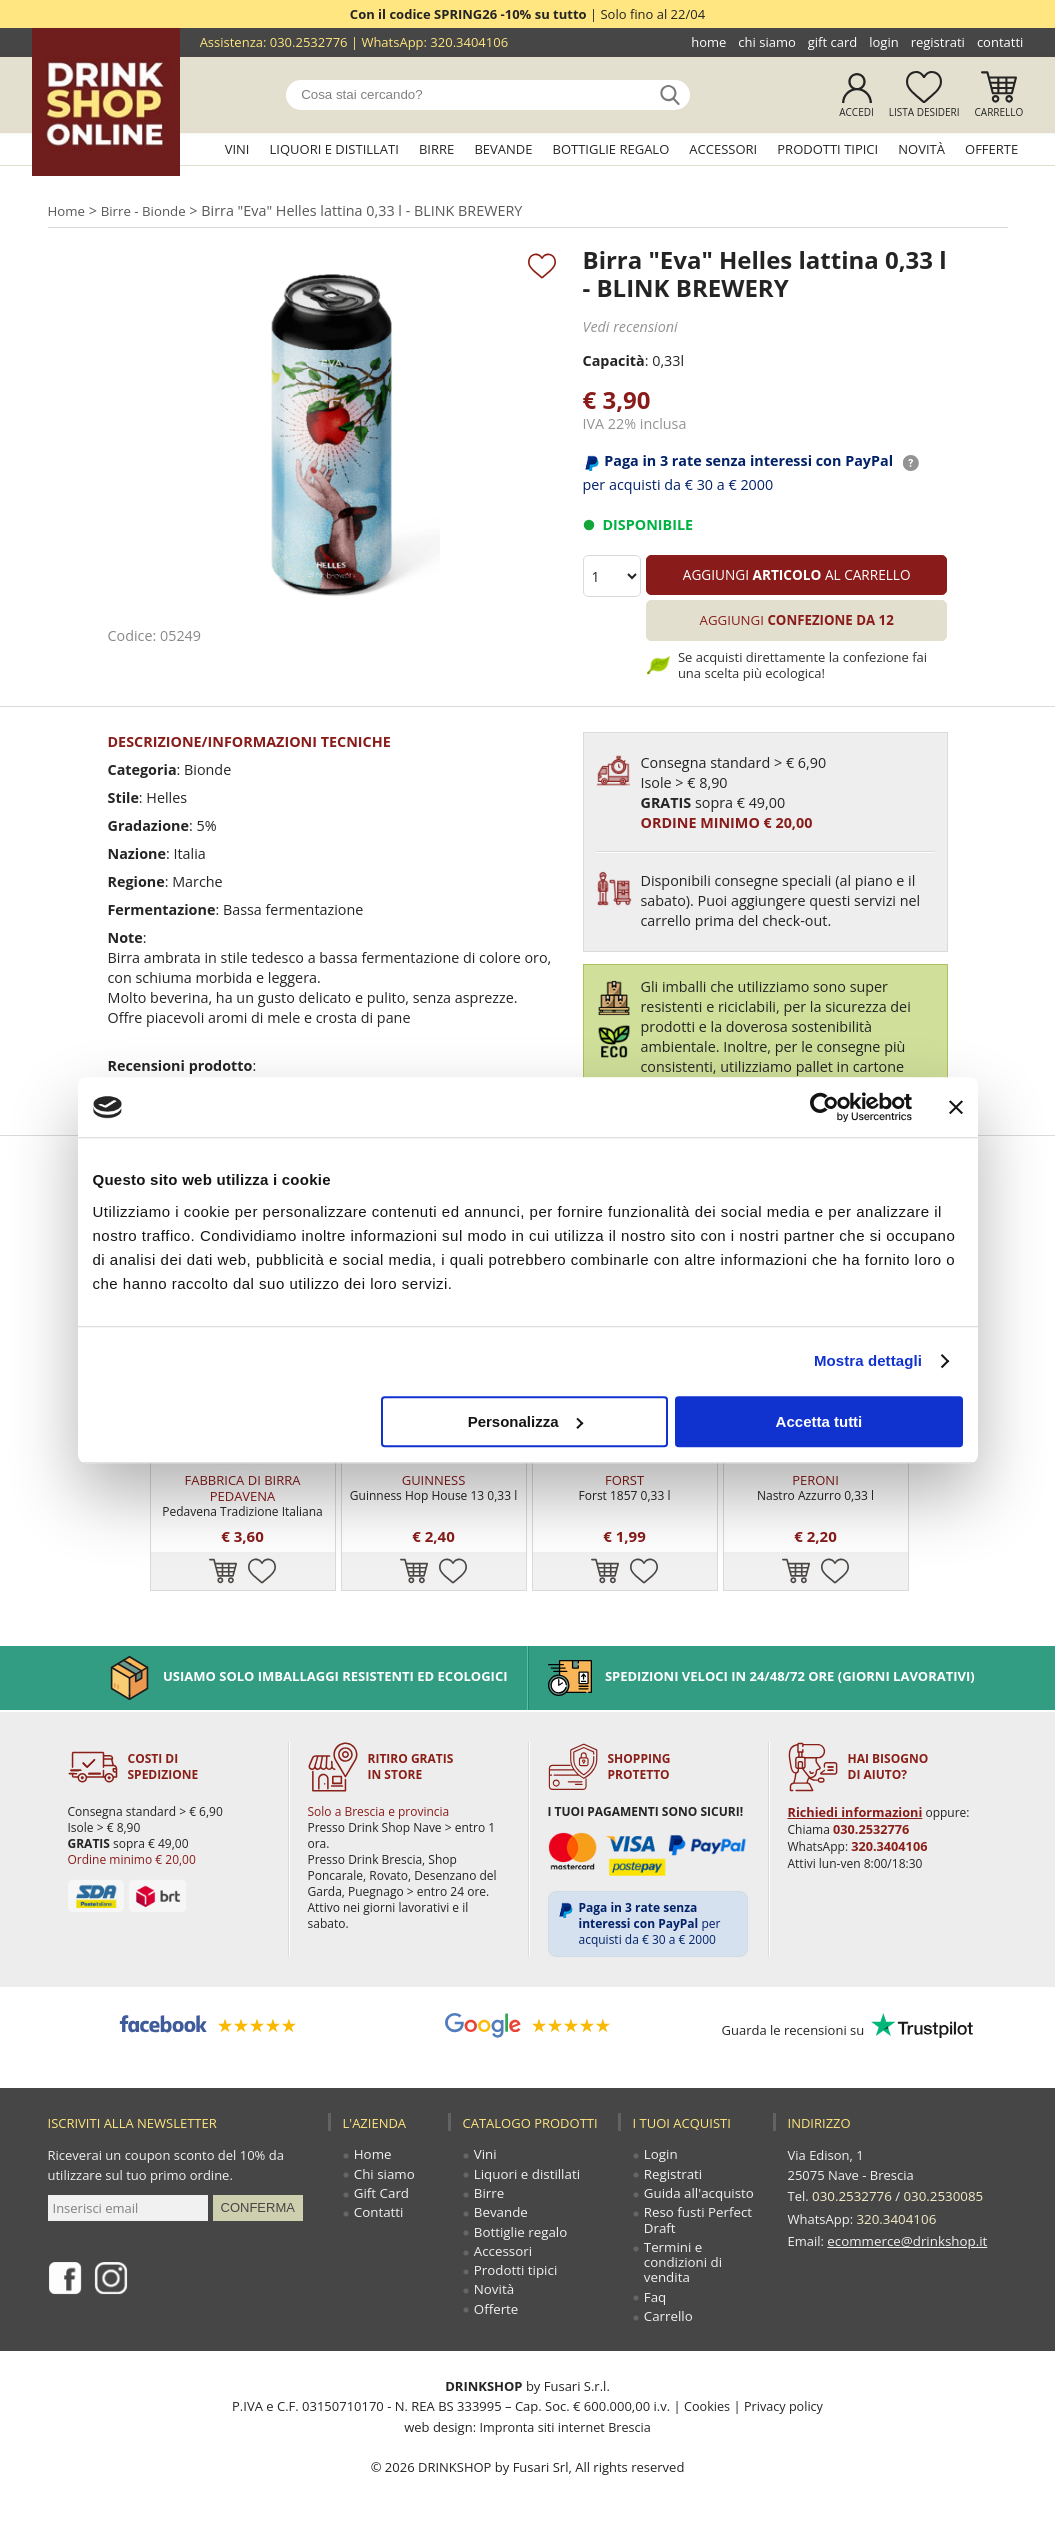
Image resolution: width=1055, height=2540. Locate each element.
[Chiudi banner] (956, 1107)
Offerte (991, 149)
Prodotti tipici (827, 149)
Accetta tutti (819, 1421)
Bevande (503, 149)
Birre (436, 149)
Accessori (723, 149)
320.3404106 (469, 42)
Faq (656, 2305)
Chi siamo (766, 42)
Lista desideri (924, 112)
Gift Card (832, 42)
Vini (237, 149)
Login (883, 42)
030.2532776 (309, 42)
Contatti (1000, 42)
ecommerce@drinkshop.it (905, 2237)
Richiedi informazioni (851, 1813)
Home (708, 42)
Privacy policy (783, 2415)
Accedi (856, 112)
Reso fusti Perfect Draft (698, 2225)
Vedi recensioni (629, 326)
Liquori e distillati (334, 149)
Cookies (705, 2415)
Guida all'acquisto (698, 2197)
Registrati (938, 42)
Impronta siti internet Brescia (565, 2435)
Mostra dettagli (868, 1360)
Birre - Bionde (147, 210)
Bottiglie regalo (611, 149)
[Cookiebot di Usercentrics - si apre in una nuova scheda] (824, 1107)
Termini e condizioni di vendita (683, 2269)
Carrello (999, 112)
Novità (921, 149)
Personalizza (525, 1421)
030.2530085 (940, 2197)
